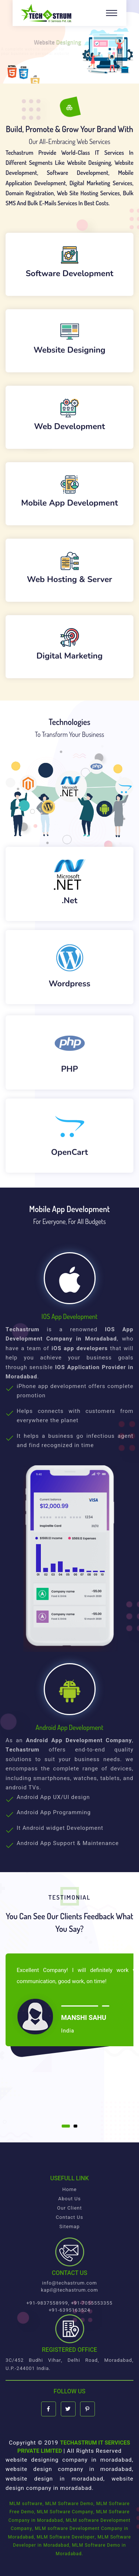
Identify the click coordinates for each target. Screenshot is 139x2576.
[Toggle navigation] (111, 13)
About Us (69, 2198)
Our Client (69, 2207)
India (68, 2031)
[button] (65, 2126)
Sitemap (69, 2226)
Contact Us (69, 2217)
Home (69, 2189)
